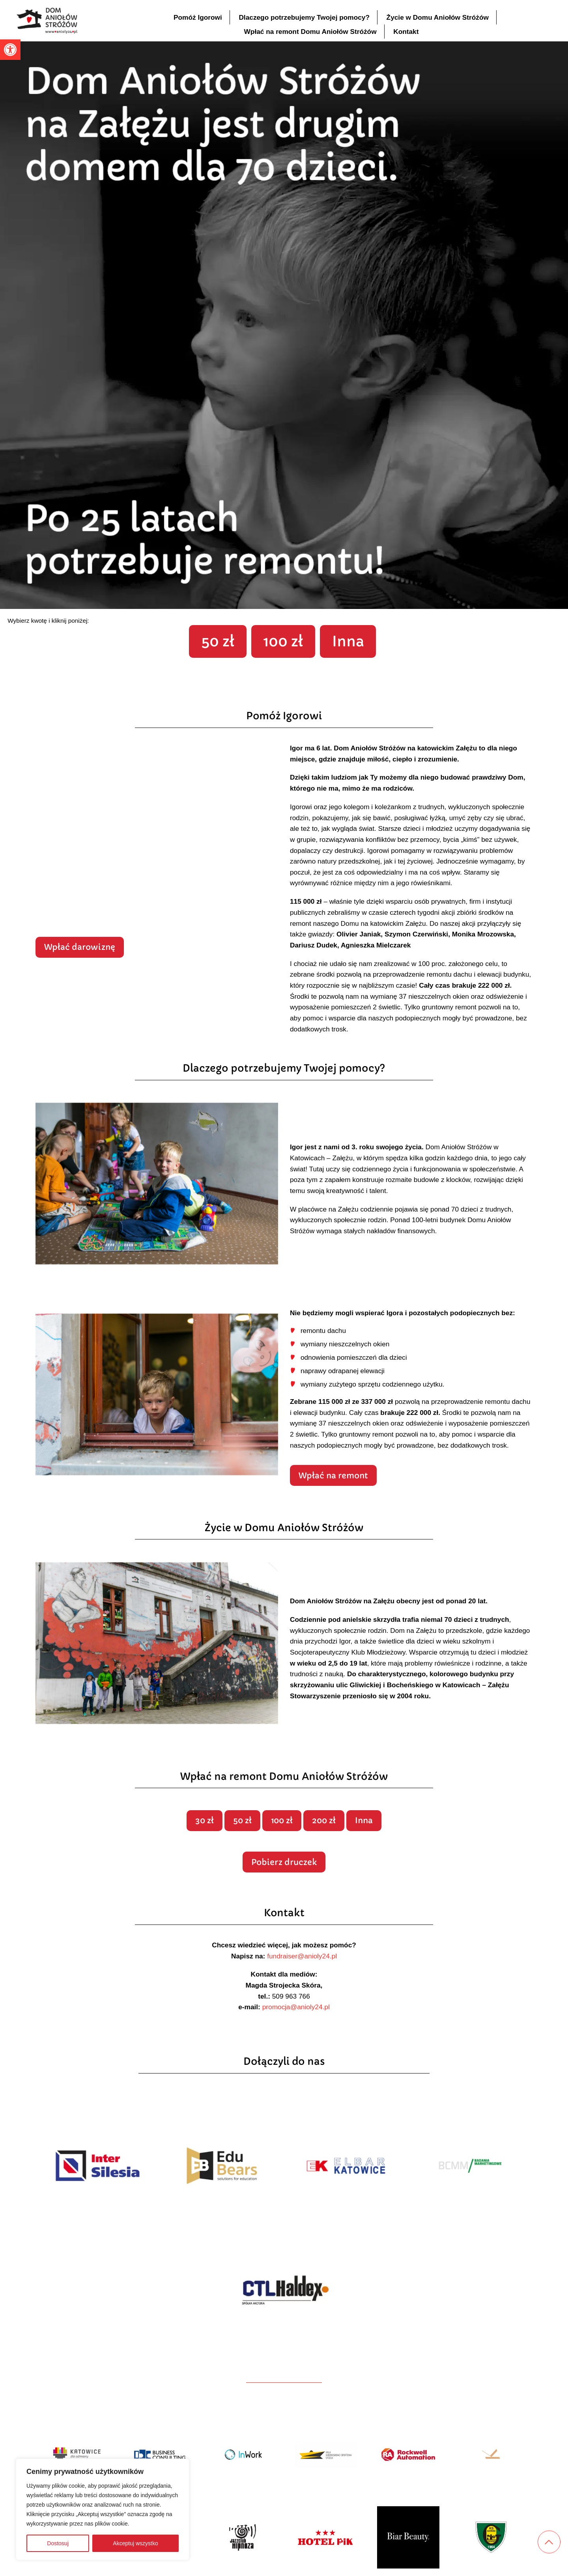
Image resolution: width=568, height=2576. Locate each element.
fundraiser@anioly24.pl (302, 1999)
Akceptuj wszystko (135, 2543)
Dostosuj (57, 2543)
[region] (102, 2509)
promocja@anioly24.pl (296, 2050)
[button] (10, 49)
